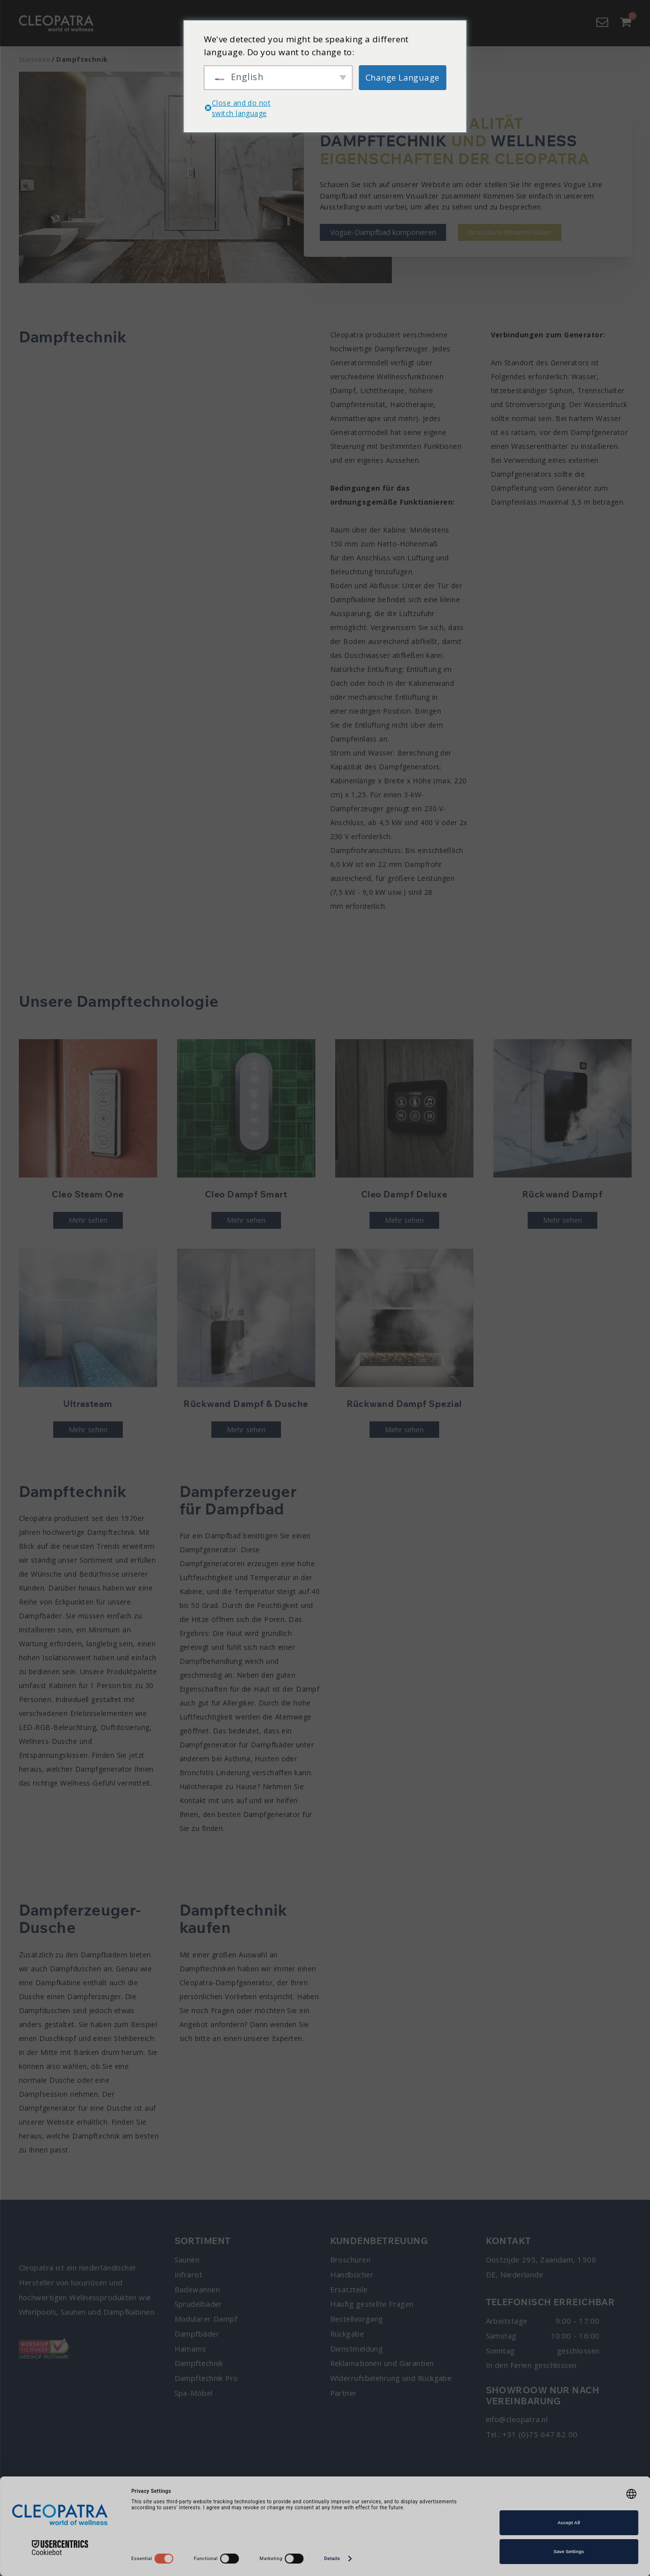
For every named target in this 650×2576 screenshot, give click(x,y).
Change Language (403, 77)
